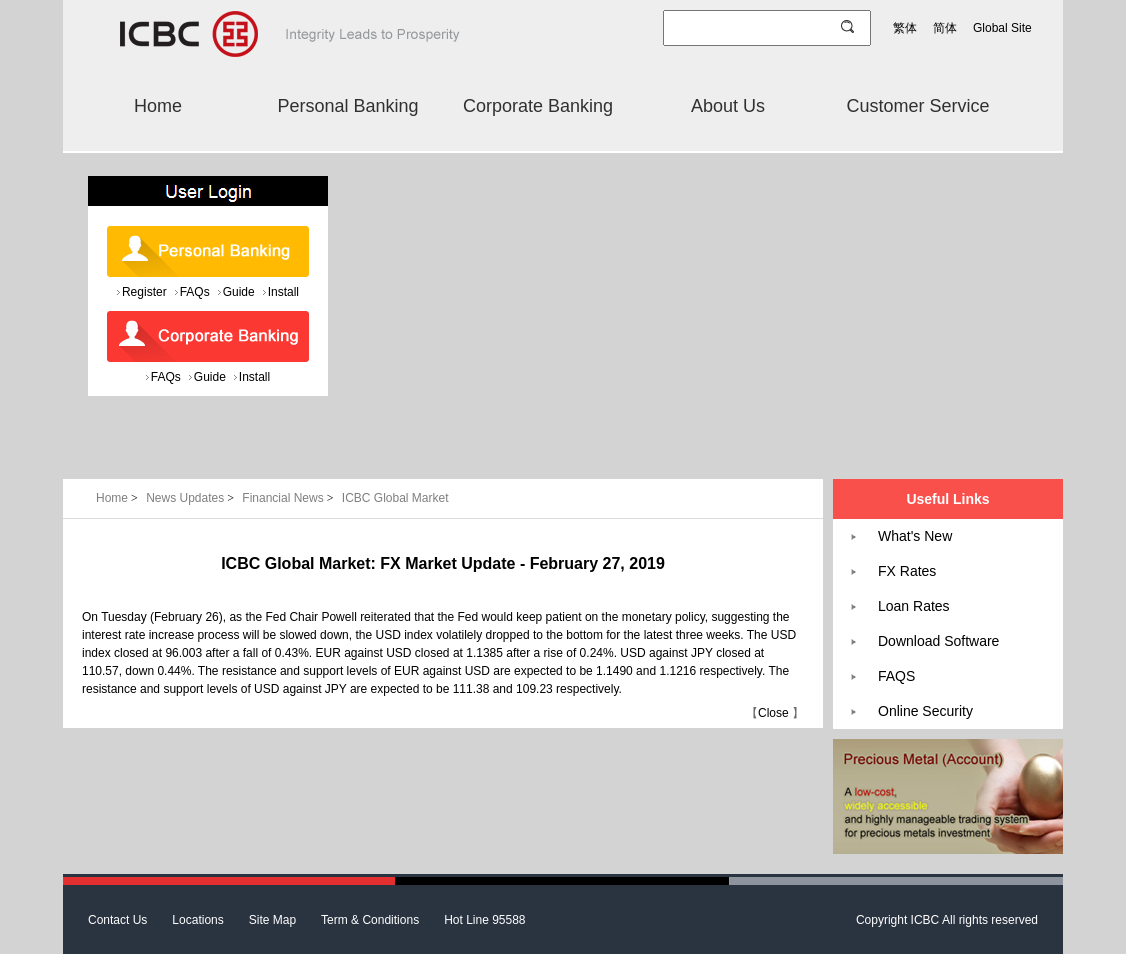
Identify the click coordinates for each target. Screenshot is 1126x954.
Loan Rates (914, 606)
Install (283, 292)
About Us (728, 106)
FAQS (896, 676)
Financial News (289, 498)
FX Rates (907, 571)
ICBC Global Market (395, 498)
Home (158, 106)
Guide (239, 292)
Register (144, 292)
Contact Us (117, 920)
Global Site (1002, 28)
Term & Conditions (370, 920)
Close (773, 713)
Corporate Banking (538, 106)
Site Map (272, 920)
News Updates (191, 498)
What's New (915, 536)
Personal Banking (347, 106)
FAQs (195, 292)
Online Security (925, 711)
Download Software (938, 641)
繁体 (905, 28)
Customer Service (917, 106)
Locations (197, 920)
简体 (945, 28)
